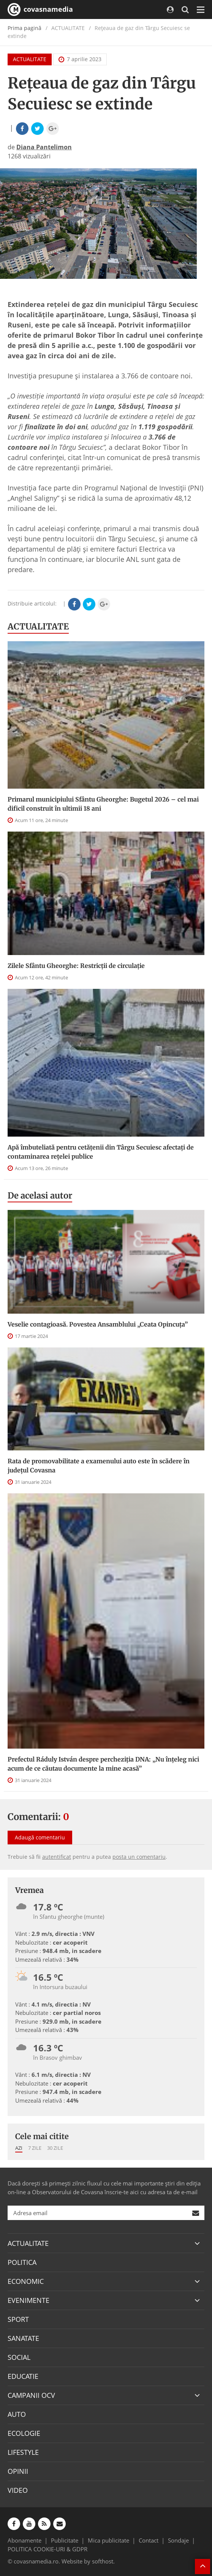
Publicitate (64, 2540)
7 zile (34, 2147)
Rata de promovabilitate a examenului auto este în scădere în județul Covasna (99, 1465)
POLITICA (22, 2262)
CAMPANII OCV (31, 2395)
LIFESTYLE (23, 2452)
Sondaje (178, 2540)
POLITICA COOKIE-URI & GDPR (47, 2549)
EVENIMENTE (28, 2300)
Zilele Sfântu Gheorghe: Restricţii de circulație (76, 965)
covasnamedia (40, 9)
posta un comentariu (139, 1856)
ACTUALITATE (29, 59)
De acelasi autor (40, 1195)
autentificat (56, 1856)
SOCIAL (19, 2357)
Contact (148, 2540)
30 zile (55, 2147)
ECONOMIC (26, 2281)
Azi (18, 2147)
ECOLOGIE (24, 2433)
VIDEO (18, 2490)
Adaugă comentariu (40, 1837)
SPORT (18, 2319)
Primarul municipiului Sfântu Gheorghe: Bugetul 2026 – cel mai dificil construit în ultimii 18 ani (103, 803)
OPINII (18, 2471)
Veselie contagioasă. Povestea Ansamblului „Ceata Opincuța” (98, 1324)
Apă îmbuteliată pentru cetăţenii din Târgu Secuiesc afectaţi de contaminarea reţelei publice (101, 1151)
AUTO (17, 2414)
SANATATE (23, 2338)
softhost (102, 2561)
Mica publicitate (108, 2540)
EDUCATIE (23, 2376)
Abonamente (24, 2540)
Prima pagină (24, 28)
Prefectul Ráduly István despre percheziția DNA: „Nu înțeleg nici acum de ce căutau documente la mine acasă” (103, 1763)
